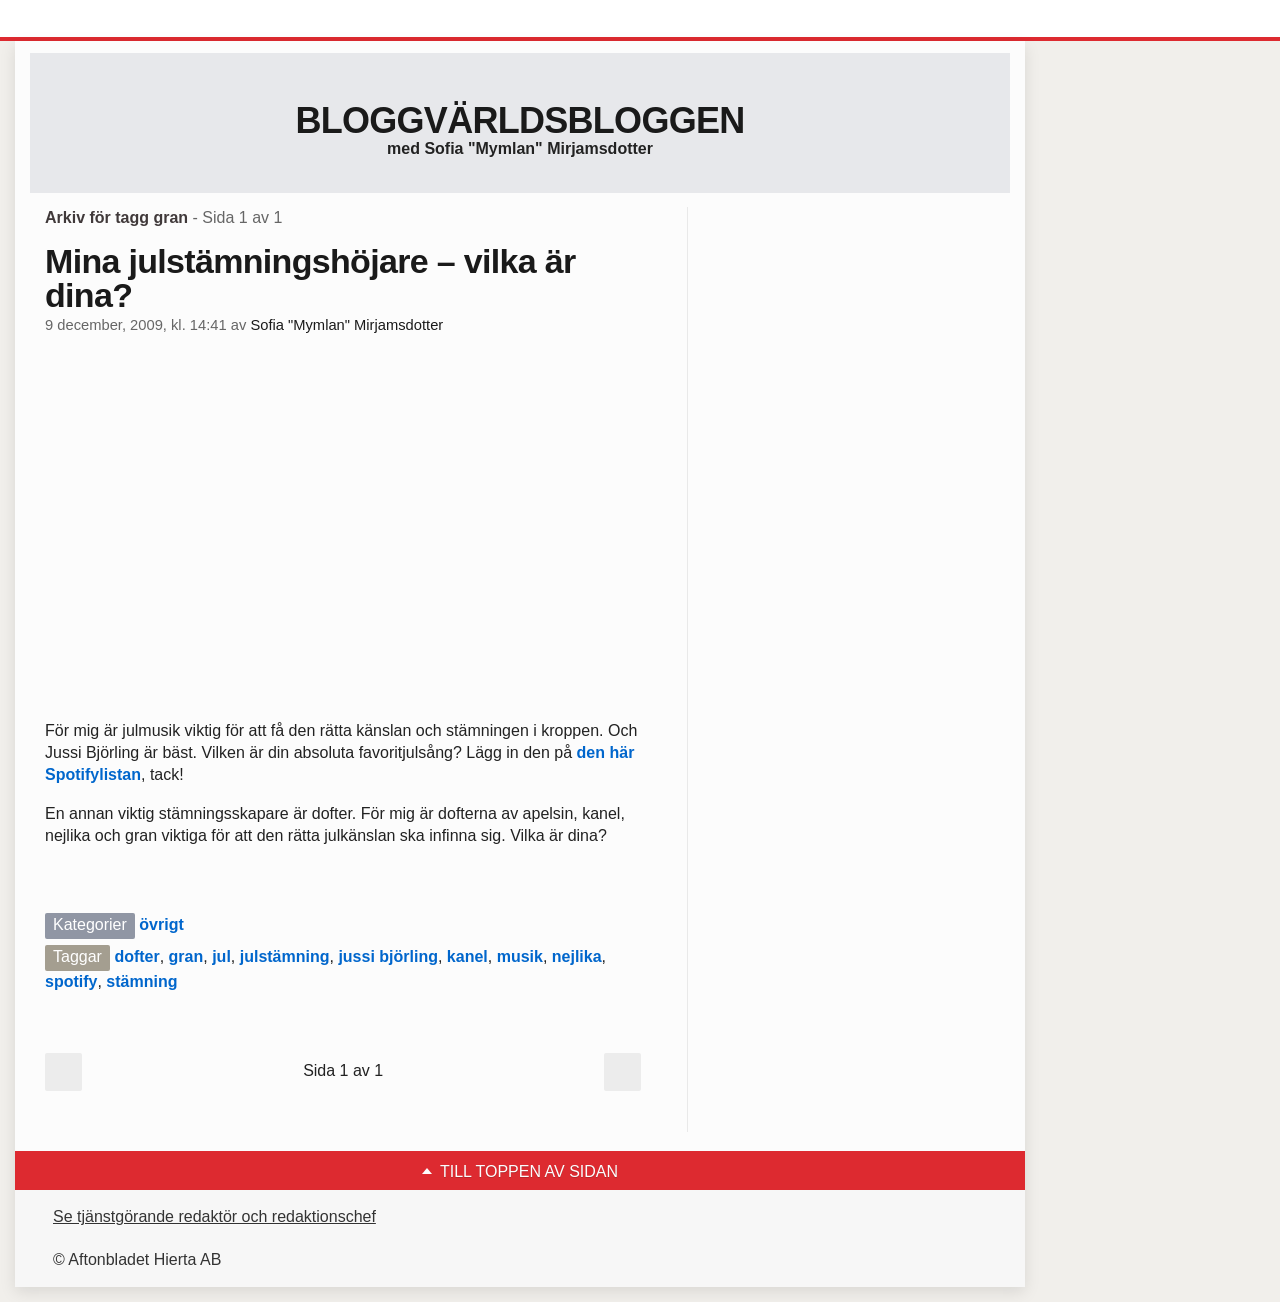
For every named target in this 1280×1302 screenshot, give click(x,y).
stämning (141, 981)
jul (221, 956)
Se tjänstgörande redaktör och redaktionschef (214, 1216)
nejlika (577, 956)
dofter (136, 956)
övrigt (161, 924)
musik (520, 956)
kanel (467, 956)
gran (186, 956)
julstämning (285, 956)
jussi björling (388, 956)
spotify (71, 981)
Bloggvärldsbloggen (519, 120)
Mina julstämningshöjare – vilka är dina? (310, 278)
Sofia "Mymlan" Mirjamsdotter (346, 325)
